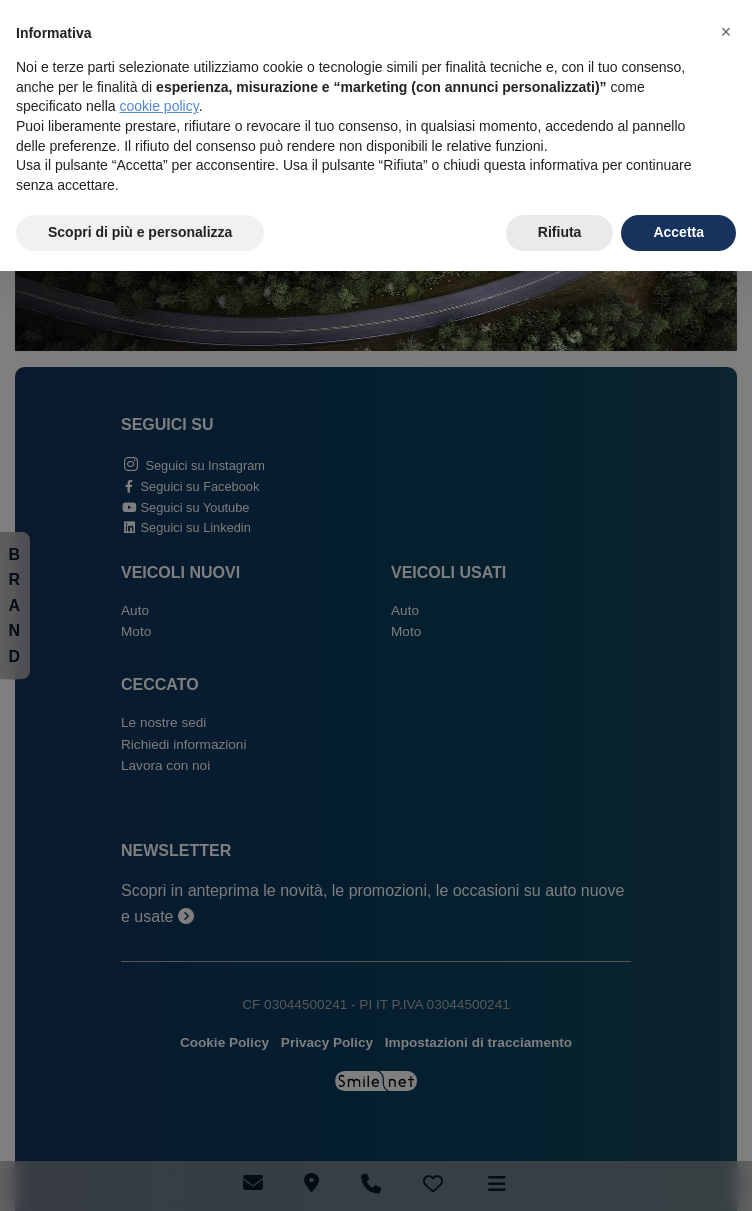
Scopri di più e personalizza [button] (140, 232)
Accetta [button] (678, 232)
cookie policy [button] (159, 106)
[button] (726, 32)
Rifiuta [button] (560, 232)
